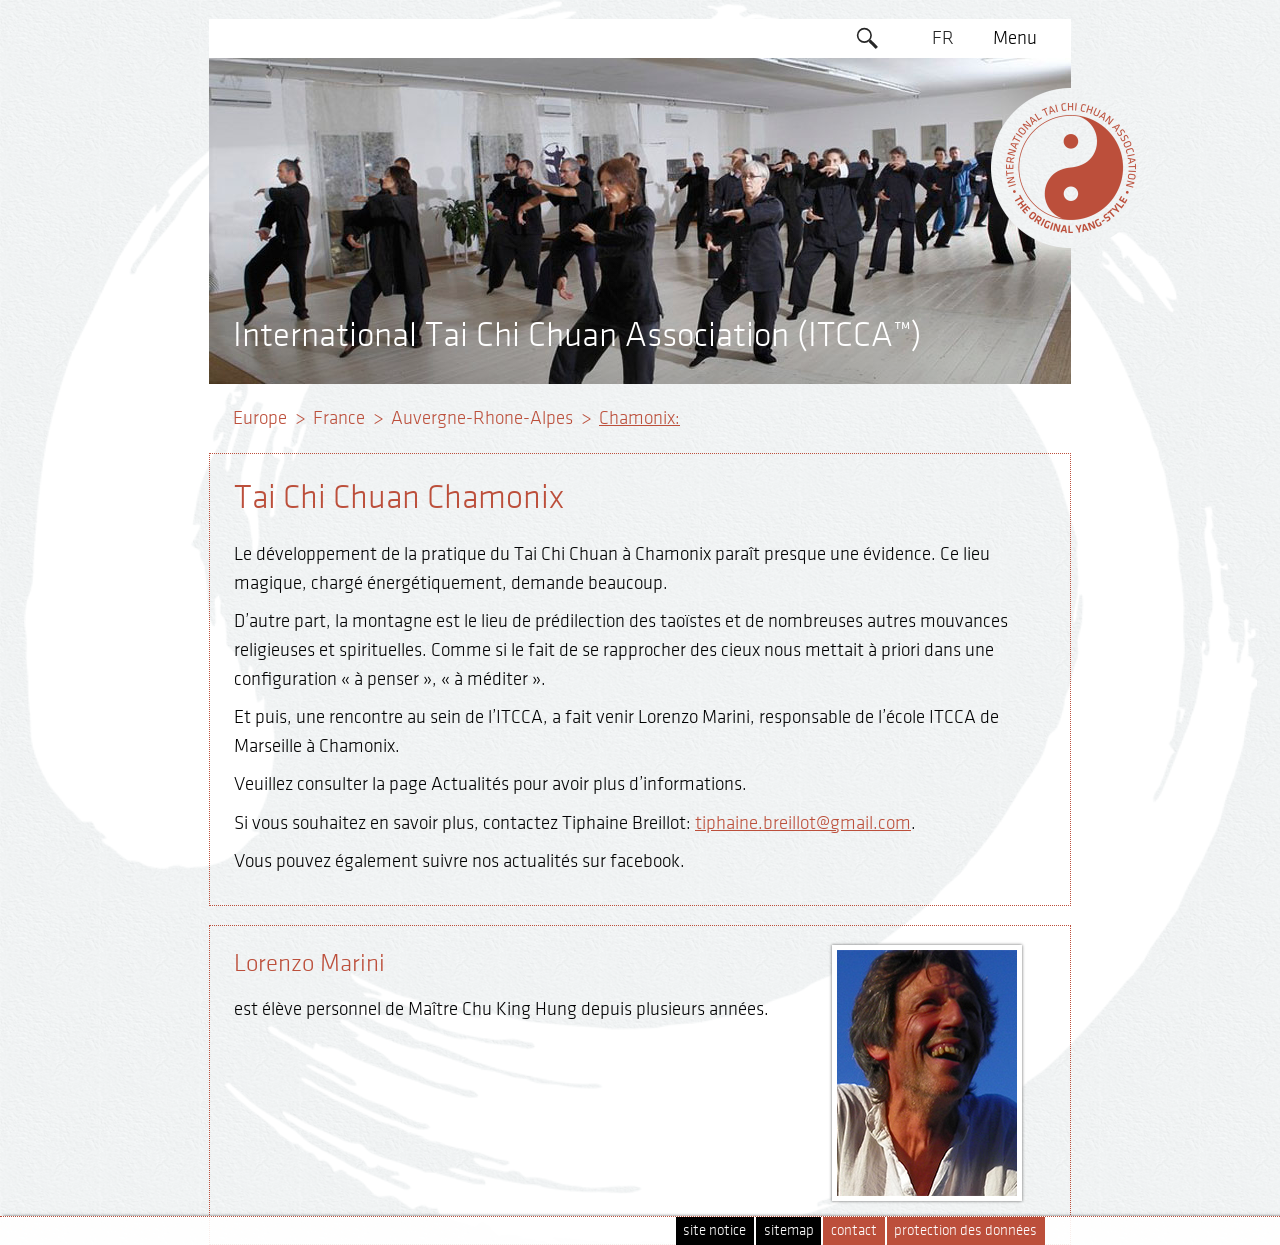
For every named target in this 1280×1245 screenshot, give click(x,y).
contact (854, 1230)
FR (943, 38)
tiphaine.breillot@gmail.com (803, 823)
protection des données (965, 1230)
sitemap (789, 1230)
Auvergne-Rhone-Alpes (482, 418)
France (339, 418)
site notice (714, 1230)
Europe (260, 418)
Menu (1015, 38)
